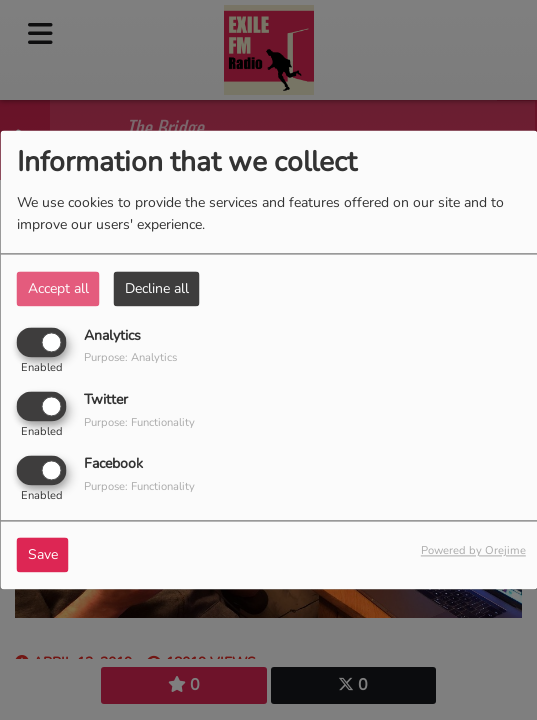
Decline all (157, 288)
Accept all (58, 288)
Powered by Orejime (473, 551)
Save (43, 555)
